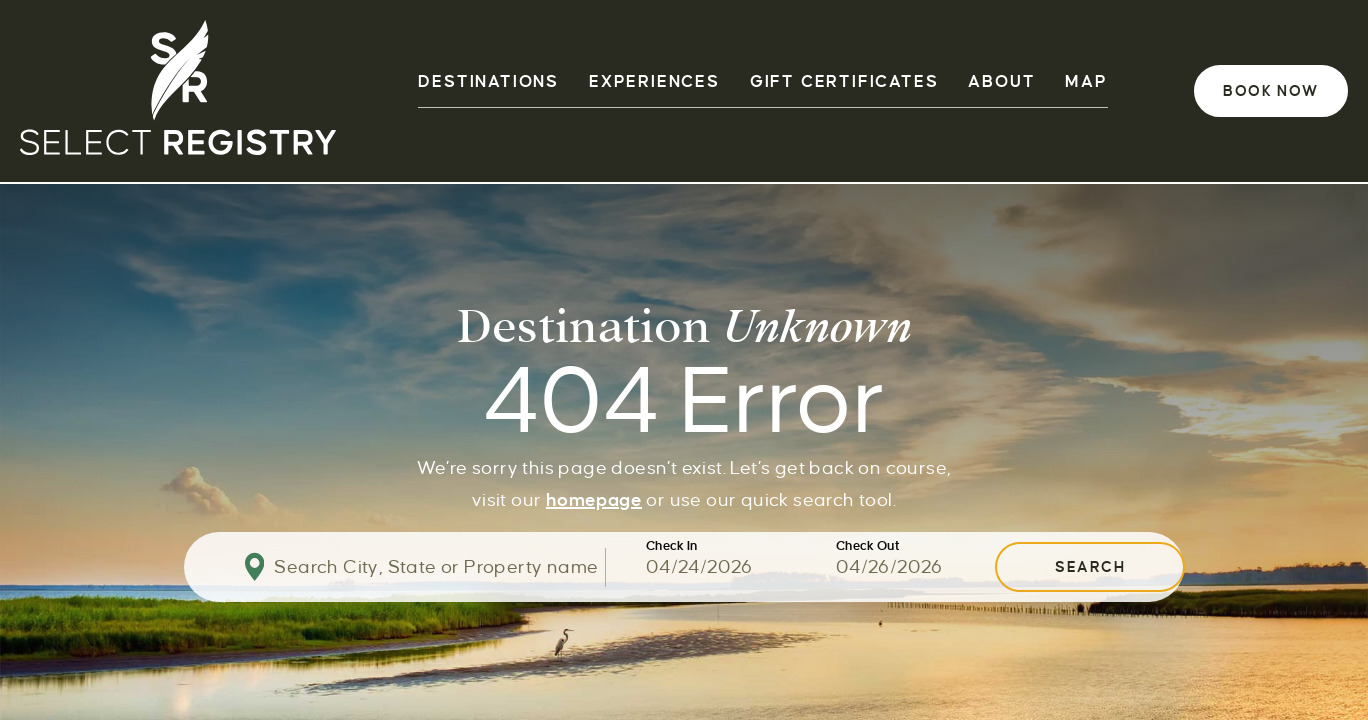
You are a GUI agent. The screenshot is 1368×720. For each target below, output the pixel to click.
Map (1086, 82)
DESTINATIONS (488, 82)
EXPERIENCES (654, 82)
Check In (672, 546)
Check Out (868, 546)
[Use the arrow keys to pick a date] (741, 567)
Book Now (1271, 91)
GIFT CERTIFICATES (844, 82)
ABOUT (1001, 82)
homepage (594, 500)
